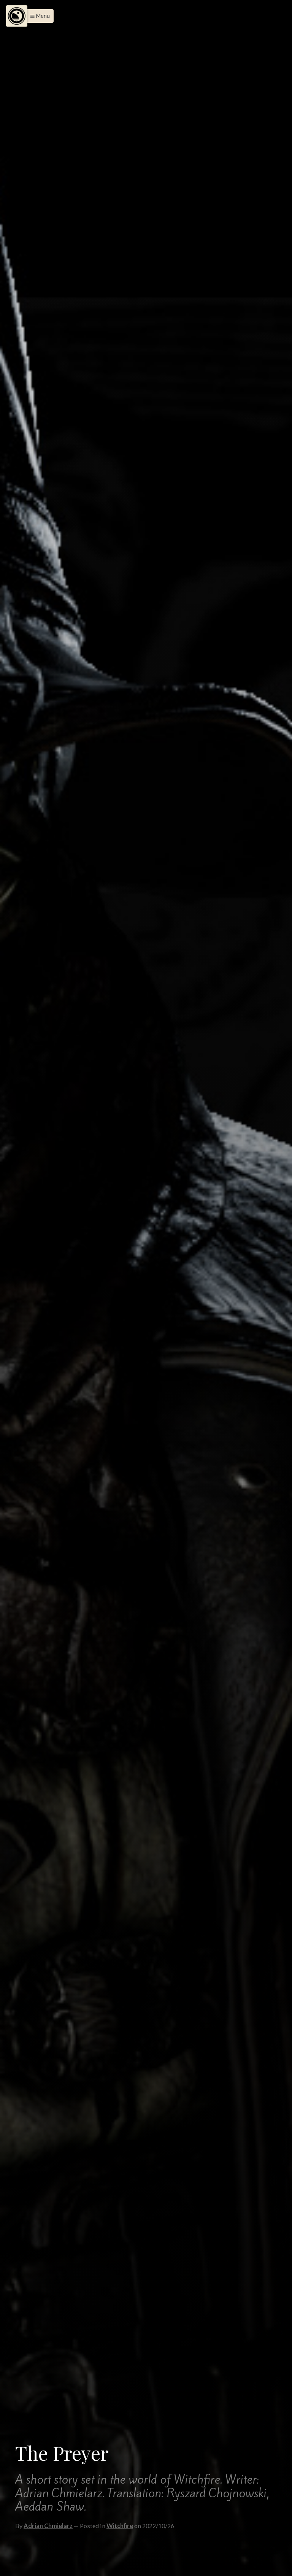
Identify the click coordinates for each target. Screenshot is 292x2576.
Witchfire (119, 2525)
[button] (38, 16)
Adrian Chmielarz (48, 2525)
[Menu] (16, 16)
